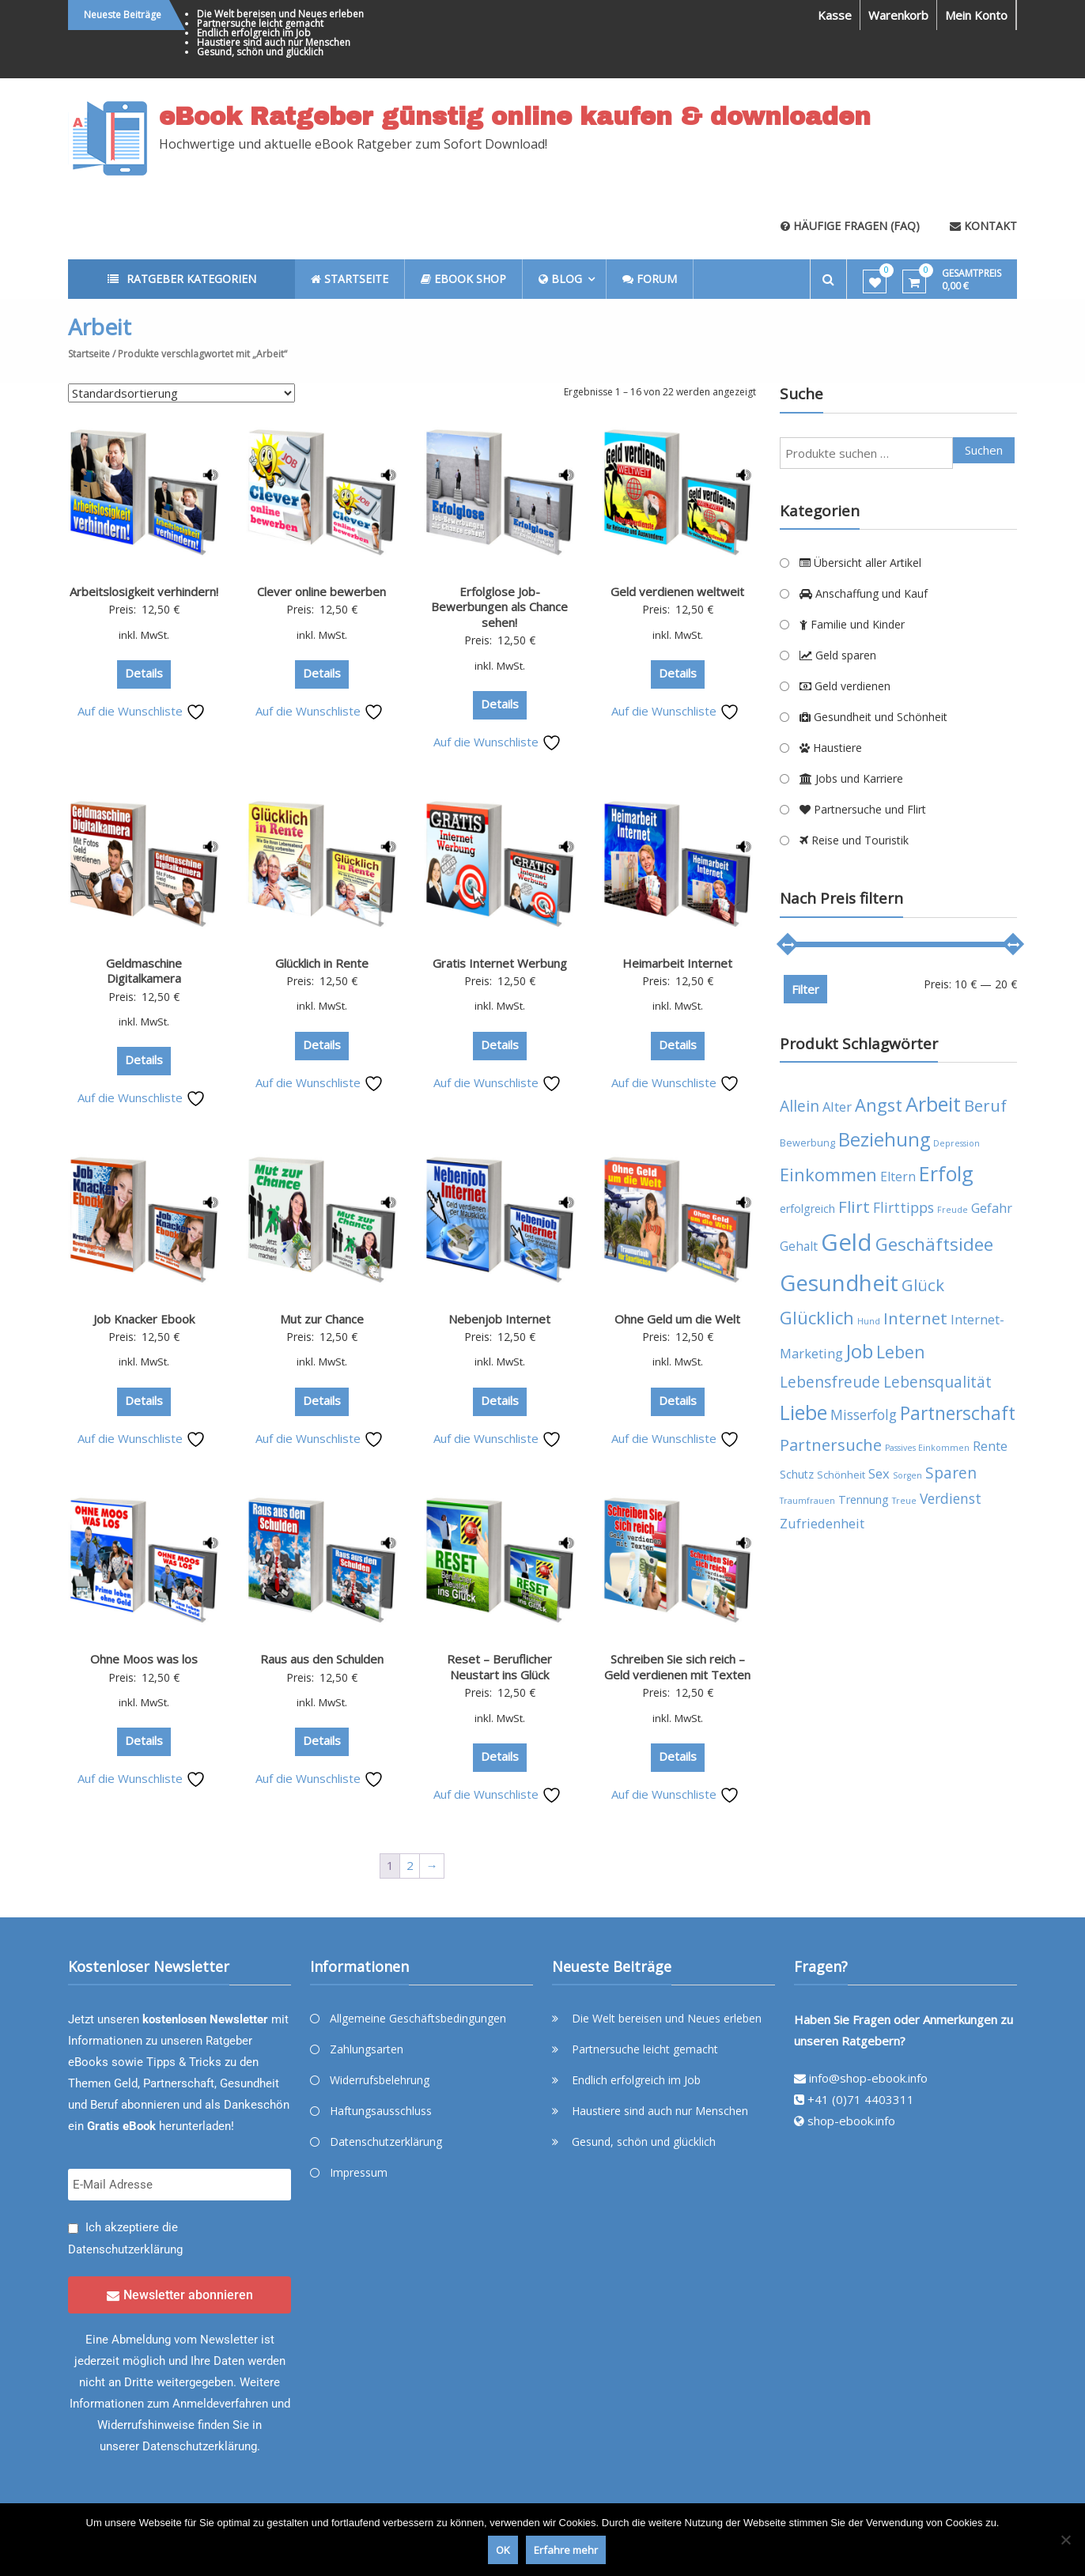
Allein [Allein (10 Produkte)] (799, 1105)
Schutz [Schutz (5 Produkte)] (797, 1474)
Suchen (984, 450)
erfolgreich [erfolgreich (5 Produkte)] (807, 1208)
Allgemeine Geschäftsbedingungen (418, 2018)
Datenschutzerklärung (125, 2249)
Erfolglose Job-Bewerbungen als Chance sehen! (499, 607)
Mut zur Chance (322, 1319)
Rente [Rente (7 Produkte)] (990, 1446)
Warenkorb (898, 15)
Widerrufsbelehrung (379, 2079)
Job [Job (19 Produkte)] (859, 1351)
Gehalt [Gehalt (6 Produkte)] (799, 1246)
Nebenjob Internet (499, 1319)
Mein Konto (976, 15)
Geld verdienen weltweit (677, 591)
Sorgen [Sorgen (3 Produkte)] (907, 1475)
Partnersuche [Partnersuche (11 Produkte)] (831, 1445)
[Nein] (1065, 2540)
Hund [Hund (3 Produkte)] (868, 1321)
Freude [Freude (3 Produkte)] (952, 1209)
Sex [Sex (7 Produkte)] (879, 1473)
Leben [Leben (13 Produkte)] (900, 1351)
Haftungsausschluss (381, 2110)
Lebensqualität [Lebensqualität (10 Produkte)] (937, 1381)
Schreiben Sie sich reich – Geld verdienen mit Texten (677, 1667)
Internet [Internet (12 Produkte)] (915, 1318)
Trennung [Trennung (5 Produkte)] (863, 1499)
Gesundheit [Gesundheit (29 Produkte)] (839, 1282)
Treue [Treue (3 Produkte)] (904, 1500)
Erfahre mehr (566, 2550)
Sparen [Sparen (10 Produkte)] (951, 1472)
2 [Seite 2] (410, 1865)
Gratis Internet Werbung (500, 963)
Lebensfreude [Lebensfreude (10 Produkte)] (830, 1381)
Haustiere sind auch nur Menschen (273, 42)
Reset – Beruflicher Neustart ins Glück (499, 1667)
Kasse (835, 15)
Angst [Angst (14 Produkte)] (878, 1104)
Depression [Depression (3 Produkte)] (956, 1143)
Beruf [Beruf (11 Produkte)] (985, 1105)
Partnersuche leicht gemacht (260, 23)
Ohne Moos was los (144, 1659)
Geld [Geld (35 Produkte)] (846, 1242)
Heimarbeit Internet (677, 963)
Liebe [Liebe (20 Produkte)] (803, 1412)
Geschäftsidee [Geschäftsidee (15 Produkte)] (934, 1244)
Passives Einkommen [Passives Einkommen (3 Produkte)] (927, 1447)
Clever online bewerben (321, 591)
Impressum (359, 2172)
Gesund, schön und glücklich (260, 52)
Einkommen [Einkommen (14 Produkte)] (828, 1174)
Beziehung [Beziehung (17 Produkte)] (884, 1139)
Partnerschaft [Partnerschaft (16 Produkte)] (957, 1413)
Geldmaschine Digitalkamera (144, 971)
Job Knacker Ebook (144, 1319)
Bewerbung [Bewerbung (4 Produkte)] (807, 1143)
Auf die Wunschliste (142, 711)
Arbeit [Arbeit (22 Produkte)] (933, 1103)
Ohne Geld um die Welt (677, 1319)
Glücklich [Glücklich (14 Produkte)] (817, 1317)
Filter (805, 989)
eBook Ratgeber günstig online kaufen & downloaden (515, 117)
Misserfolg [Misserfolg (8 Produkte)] (863, 1414)
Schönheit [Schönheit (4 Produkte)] (841, 1475)
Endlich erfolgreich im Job (254, 33)
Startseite (89, 354)
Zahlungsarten (366, 2049)
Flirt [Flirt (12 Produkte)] (854, 1206)
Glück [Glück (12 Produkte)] (923, 1285)
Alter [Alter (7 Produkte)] (837, 1106)
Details (144, 673)
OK (503, 2550)
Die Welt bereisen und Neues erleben (280, 14)
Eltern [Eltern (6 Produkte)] (898, 1176)
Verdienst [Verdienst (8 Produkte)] (950, 1498)
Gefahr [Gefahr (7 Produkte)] (991, 1208)
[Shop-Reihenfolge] (181, 392)
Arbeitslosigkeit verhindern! (144, 591)
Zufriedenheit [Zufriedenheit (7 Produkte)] (822, 1523)
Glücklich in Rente (322, 963)
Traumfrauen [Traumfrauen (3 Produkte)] (807, 1500)
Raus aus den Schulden (322, 1659)
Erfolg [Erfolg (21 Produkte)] (946, 1173)
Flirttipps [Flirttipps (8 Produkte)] (903, 1207)
